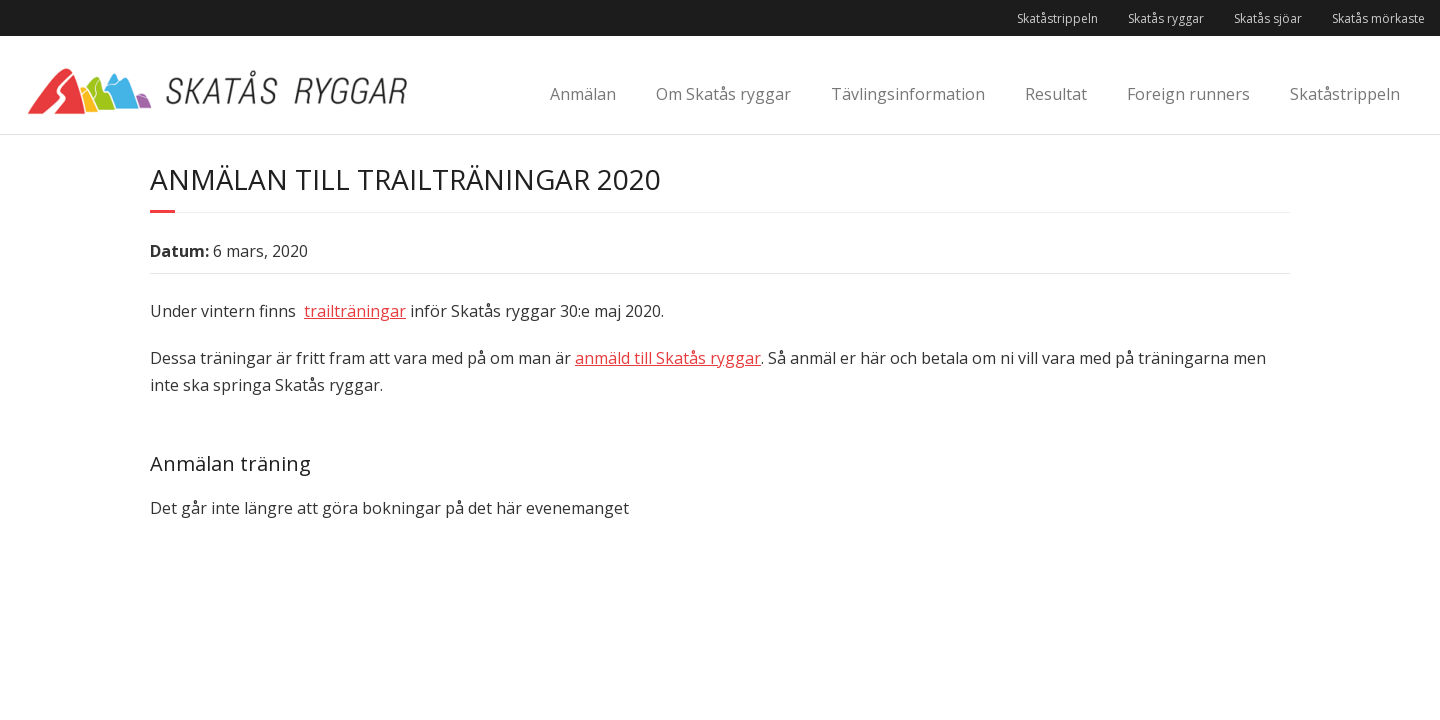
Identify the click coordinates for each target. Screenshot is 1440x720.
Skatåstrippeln (1057, 18)
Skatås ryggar (1166, 18)
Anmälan (583, 94)
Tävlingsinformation (908, 94)
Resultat (1056, 94)
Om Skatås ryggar (723, 94)
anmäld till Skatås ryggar (668, 358)
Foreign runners (1188, 94)
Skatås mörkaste (1378, 18)
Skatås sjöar (1268, 18)
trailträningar (355, 311)
